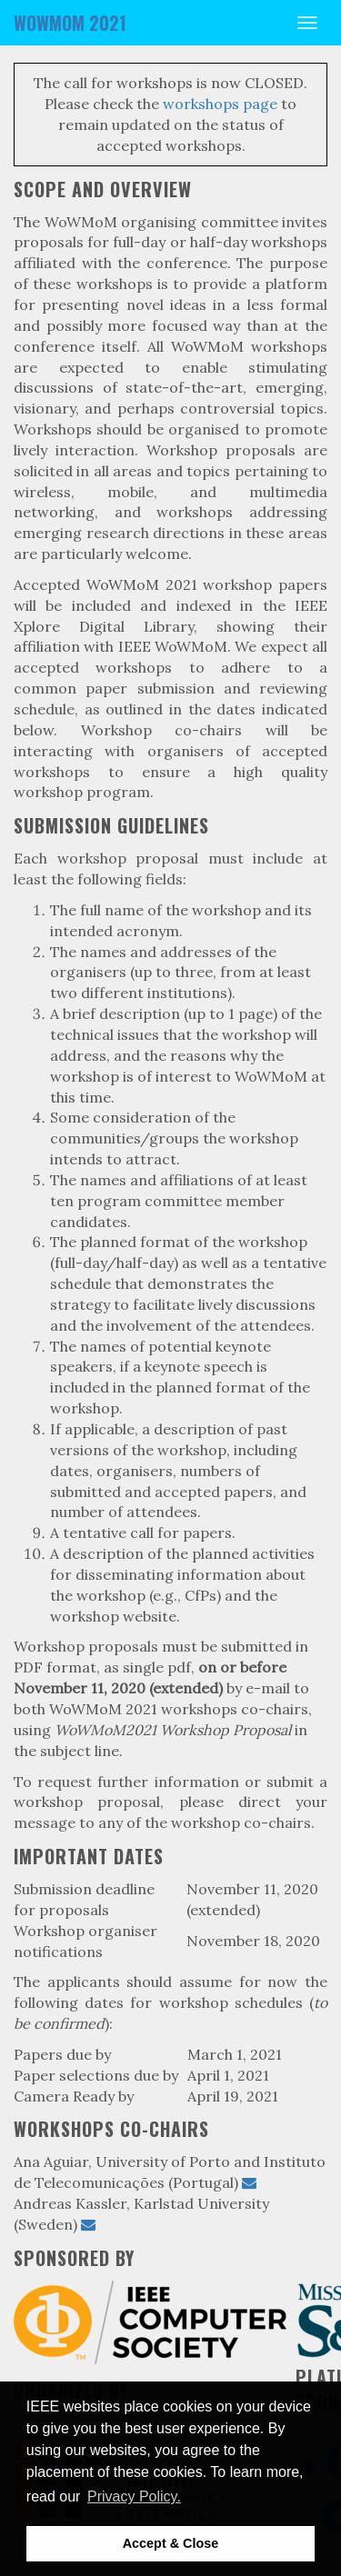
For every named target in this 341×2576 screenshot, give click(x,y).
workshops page (220, 104)
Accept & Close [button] (171, 2543)
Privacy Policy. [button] (134, 2496)
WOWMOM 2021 (70, 22)
